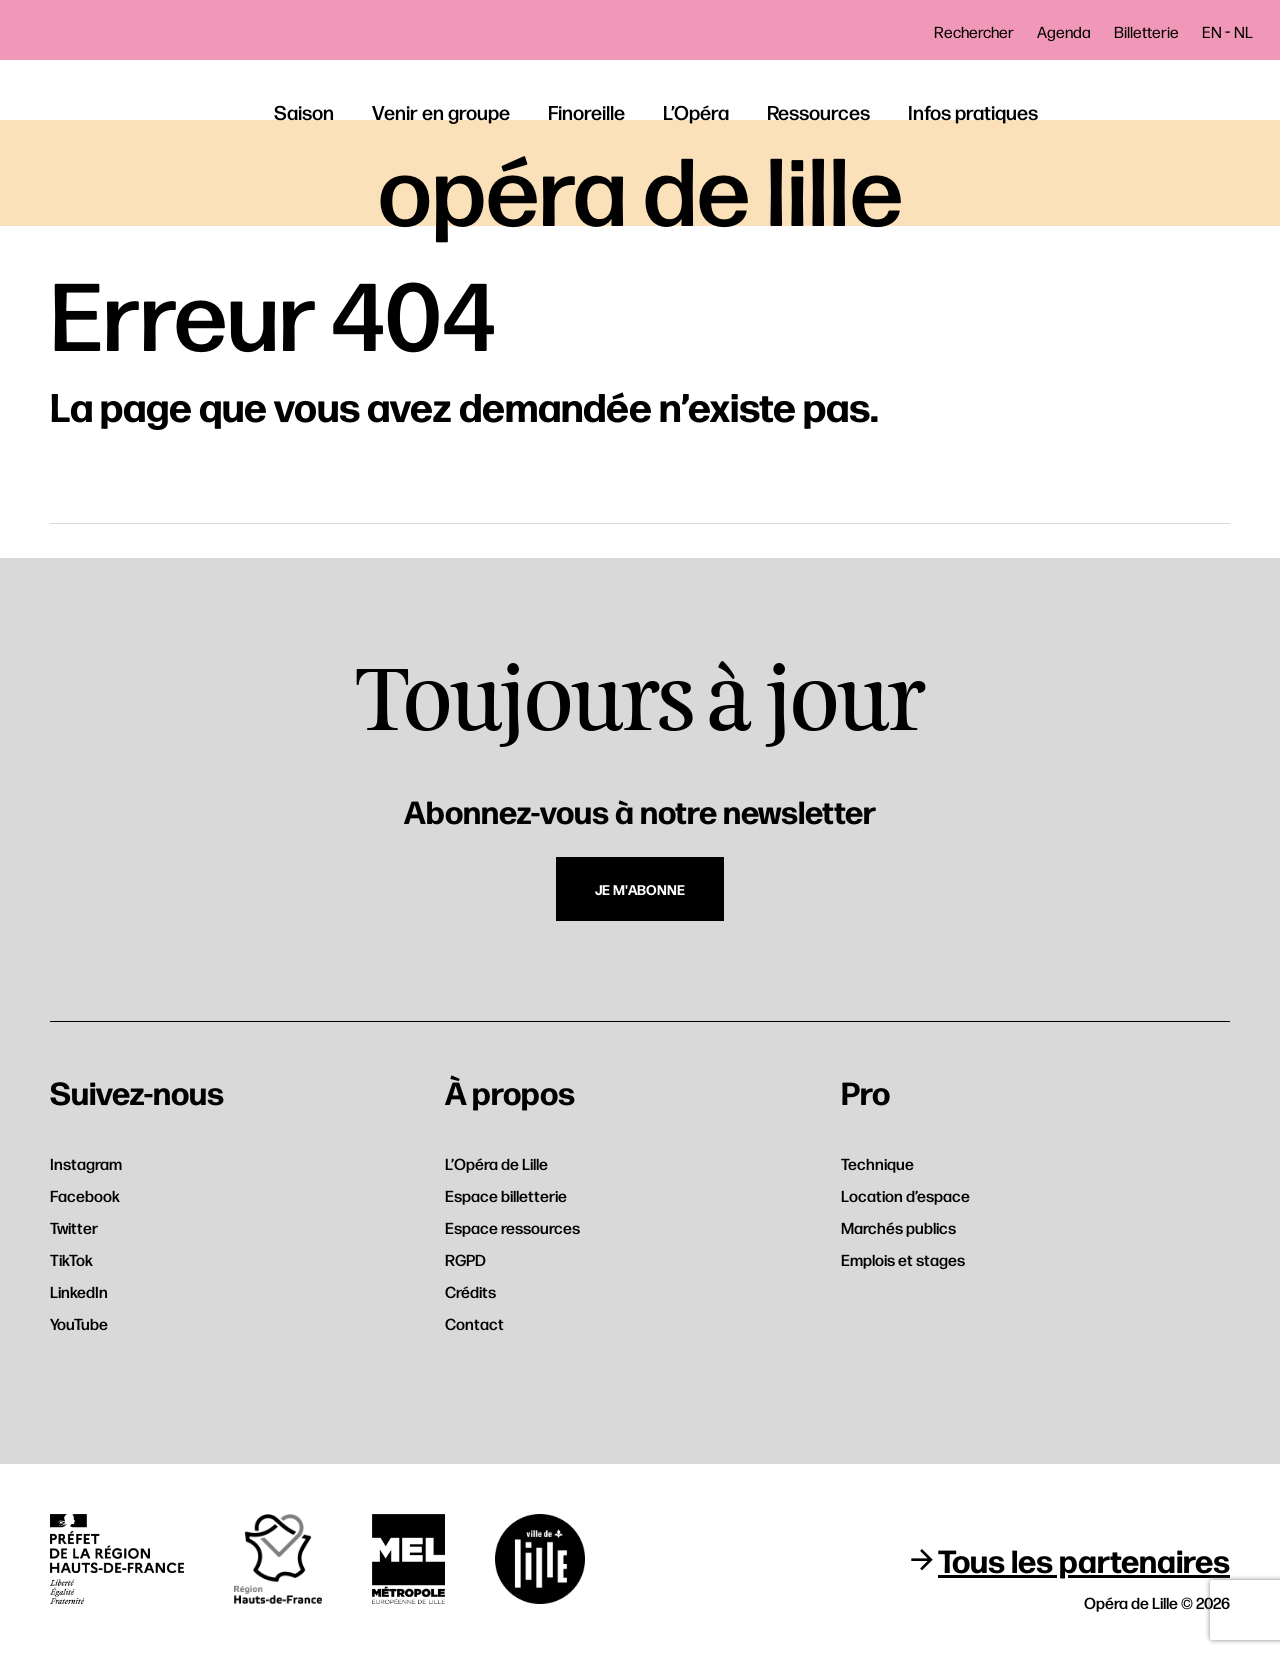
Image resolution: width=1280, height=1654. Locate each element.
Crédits (470, 1291)
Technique (877, 1163)
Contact (474, 1323)
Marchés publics (898, 1227)
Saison (304, 111)
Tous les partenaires (1084, 1559)
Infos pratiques (973, 111)
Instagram (86, 1163)
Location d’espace (905, 1195)
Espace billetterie (506, 1195)
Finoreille (586, 111)
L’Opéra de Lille (496, 1163)
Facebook (85, 1195)
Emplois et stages (903, 1259)
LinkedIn (79, 1291)
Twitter (74, 1227)
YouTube (79, 1323)
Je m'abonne (640, 889)
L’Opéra (696, 111)
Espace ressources (512, 1227)
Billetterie (1146, 31)
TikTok (71, 1259)
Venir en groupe (441, 111)
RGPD (465, 1259)
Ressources (818, 111)
